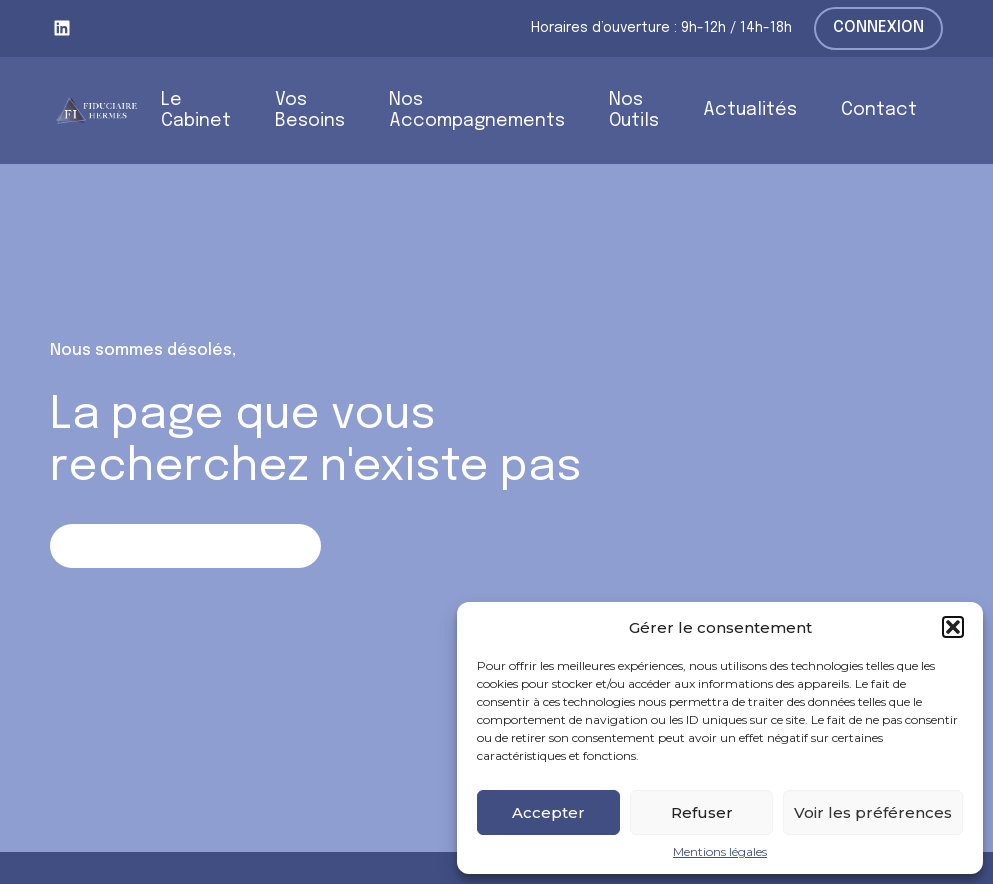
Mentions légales (720, 852)
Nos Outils (634, 110)
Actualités (750, 110)
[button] (953, 627)
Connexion (878, 27)
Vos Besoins (310, 110)
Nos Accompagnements (477, 110)
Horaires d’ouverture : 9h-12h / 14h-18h (661, 28)
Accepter (548, 812)
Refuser (702, 812)
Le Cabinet (196, 110)
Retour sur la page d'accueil (185, 545)
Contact (879, 110)
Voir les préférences (873, 812)
